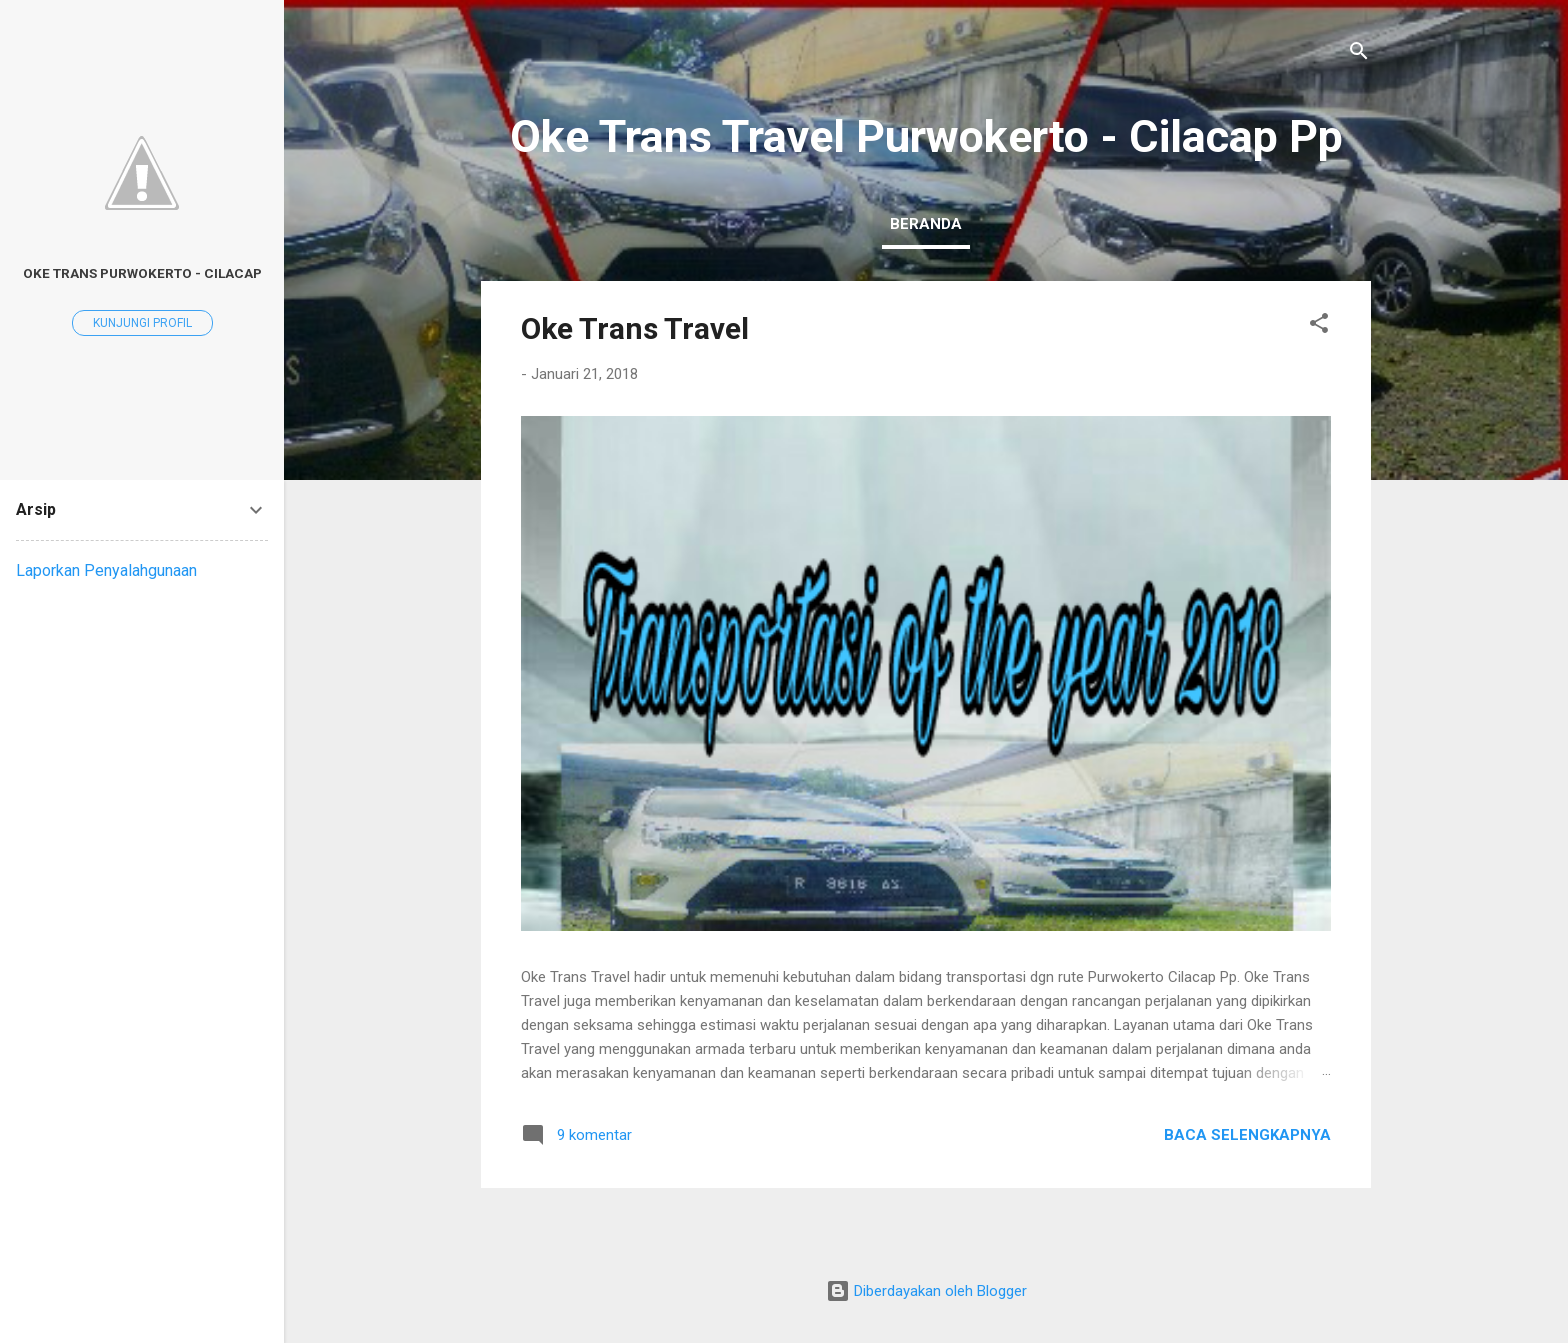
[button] (1319, 326)
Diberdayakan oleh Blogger (926, 1291)
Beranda (926, 224)
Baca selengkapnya (1247, 1135)
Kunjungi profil (142, 323)
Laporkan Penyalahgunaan (106, 570)
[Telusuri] (1359, 54)
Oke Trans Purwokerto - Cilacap (142, 273)
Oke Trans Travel (635, 328)
